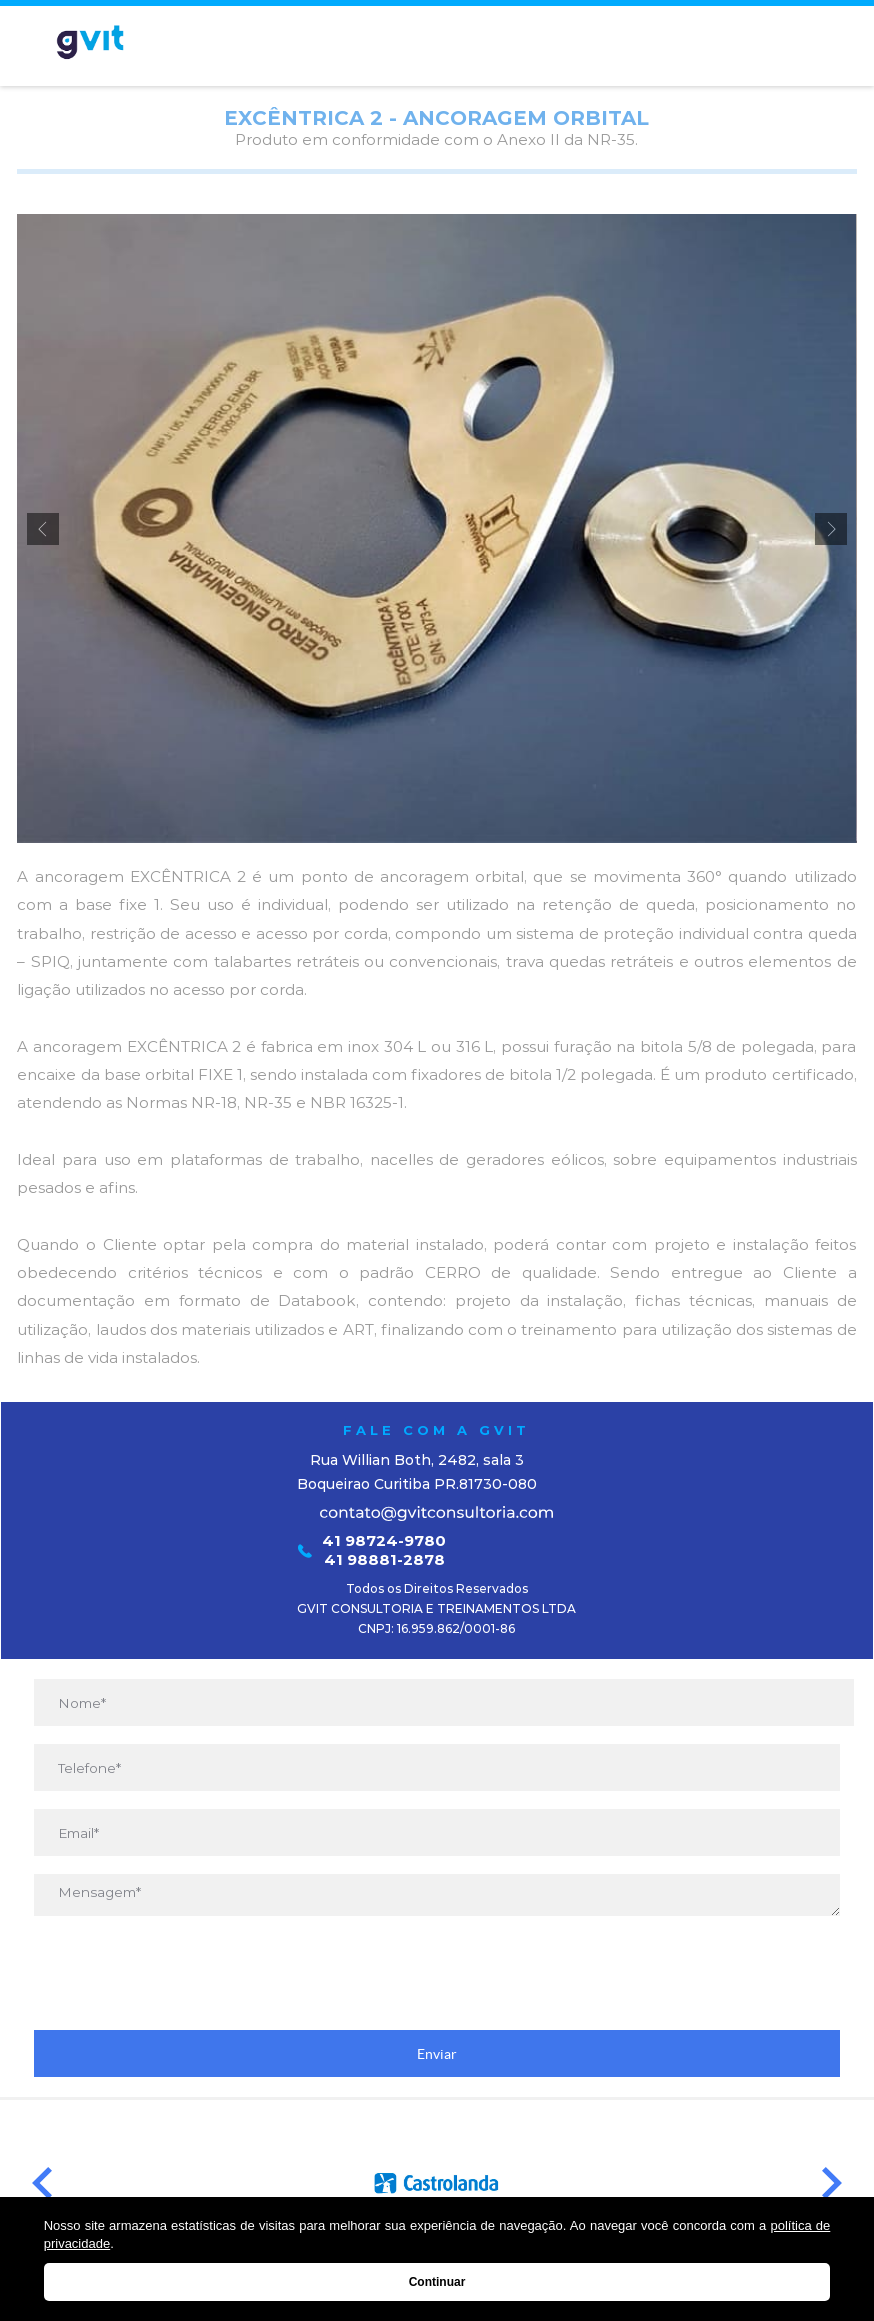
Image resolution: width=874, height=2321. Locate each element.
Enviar (437, 2054)
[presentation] (437, 1973)
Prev (42, 2183)
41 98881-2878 (384, 1559)
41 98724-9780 (384, 1540)
